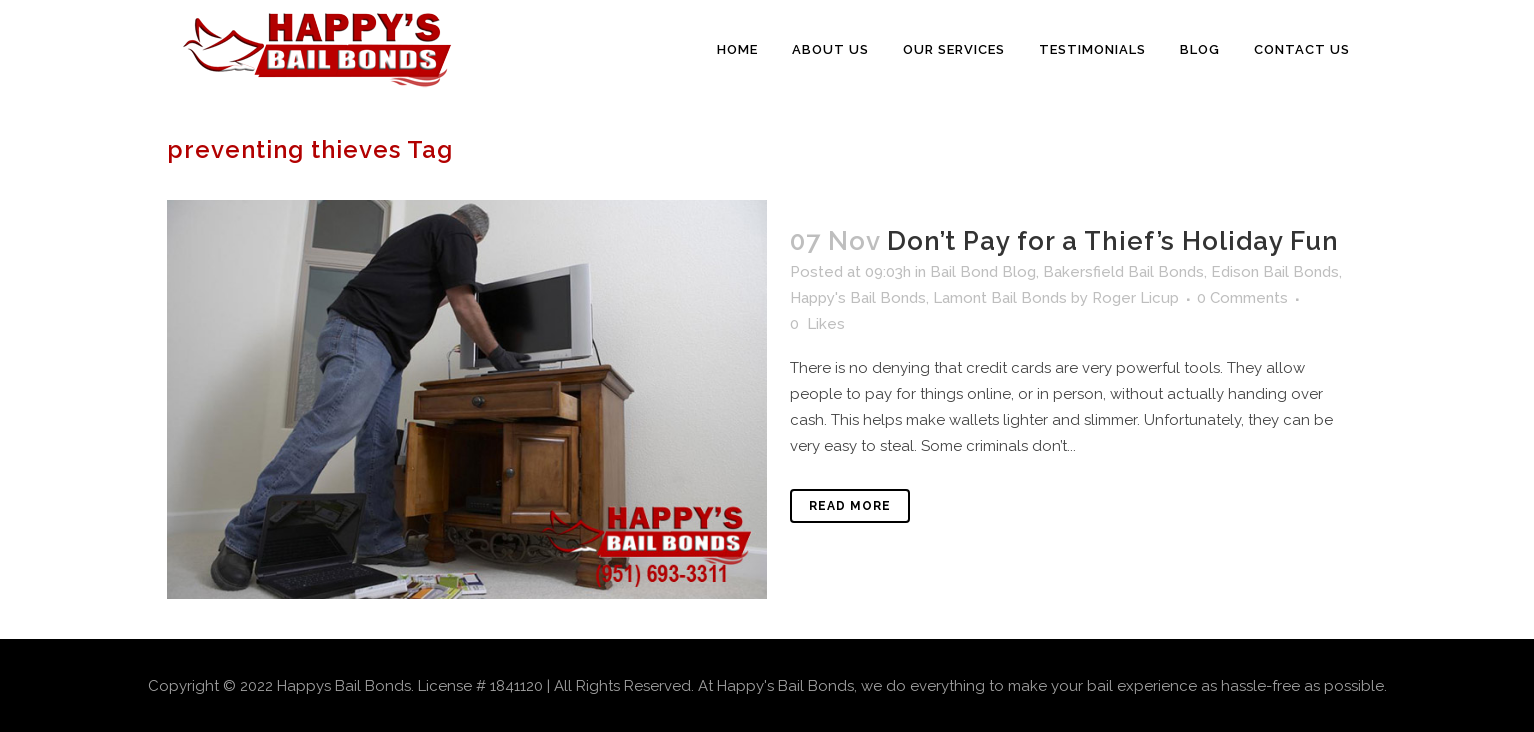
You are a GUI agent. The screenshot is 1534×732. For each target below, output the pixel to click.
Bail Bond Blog (983, 272)
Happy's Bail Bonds (858, 298)
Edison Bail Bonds (1275, 272)
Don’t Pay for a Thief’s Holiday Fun (1113, 241)
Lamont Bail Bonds (1000, 298)
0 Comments (1242, 298)
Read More (850, 506)
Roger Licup (1135, 298)
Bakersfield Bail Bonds (1123, 272)
